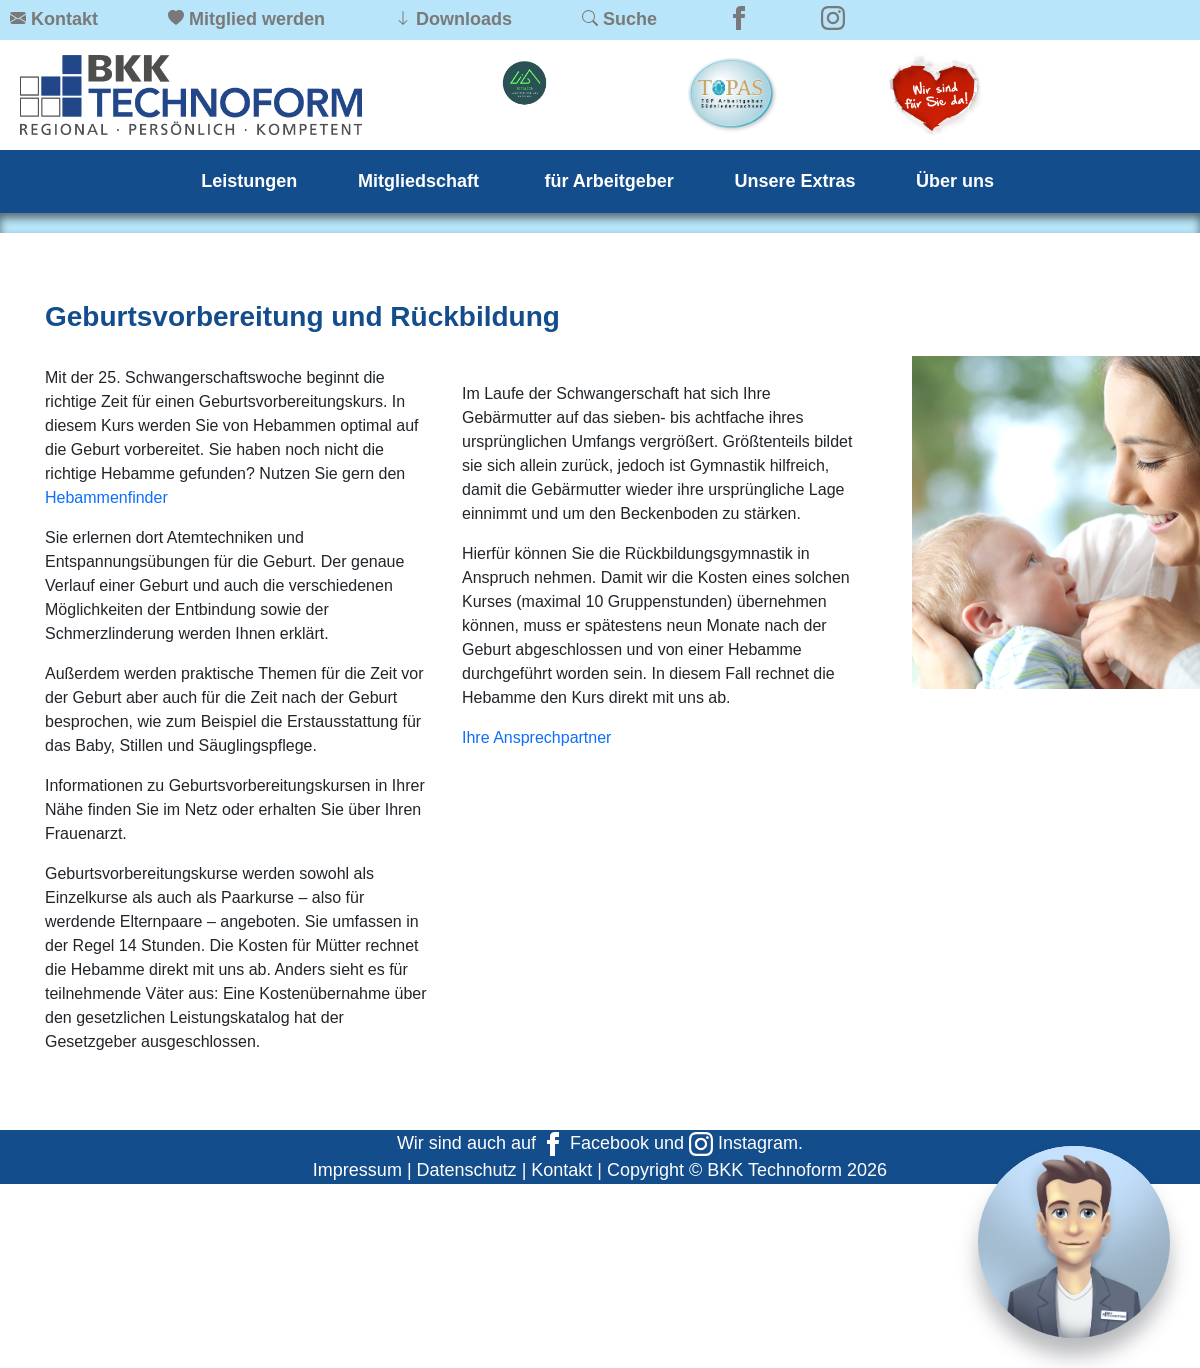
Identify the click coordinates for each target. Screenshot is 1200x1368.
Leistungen (249, 181)
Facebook (595, 1143)
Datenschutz (467, 1170)
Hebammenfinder (106, 497)
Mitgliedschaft (421, 181)
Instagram (743, 1143)
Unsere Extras (794, 181)
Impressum (357, 1170)
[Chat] (1074, 1242)
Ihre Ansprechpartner (536, 737)
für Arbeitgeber (609, 181)
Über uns (955, 181)
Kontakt (561, 1170)
